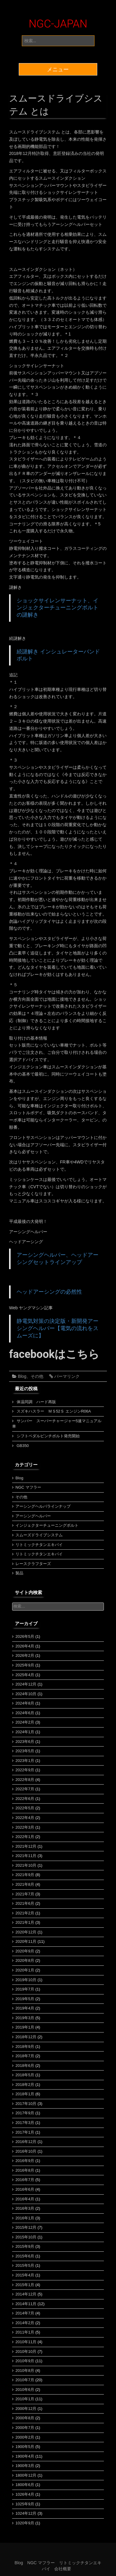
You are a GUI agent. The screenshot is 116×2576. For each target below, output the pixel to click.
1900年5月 (24, 2446)
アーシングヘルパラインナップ (43, 1506)
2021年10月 (25, 1865)
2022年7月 (24, 1789)
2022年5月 (24, 1808)
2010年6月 (24, 2389)
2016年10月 (25, 2151)
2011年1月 (24, 2332)
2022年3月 (24, 1827)
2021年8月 (24, 1884)
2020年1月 (24, 1970)
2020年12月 (25, 1932)
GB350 (23, 1445)
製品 (19, 1573)
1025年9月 (24, 2504)
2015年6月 (24, 2256)
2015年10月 (25, 2237)
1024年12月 (25, 2513)
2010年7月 (24, 2380)
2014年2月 (24, 2323)
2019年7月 (24, 1989)
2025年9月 (24, 1665)
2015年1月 (24, 2284)
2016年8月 (24, 2170)
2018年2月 (24, 2084)
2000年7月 (24, 2427)
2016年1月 (24, 2218)
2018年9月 (24, 2046)
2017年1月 (24, 2132)
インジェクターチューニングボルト (46, 1525)
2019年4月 (24, 2008)
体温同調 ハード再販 (36, 1402)
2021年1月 (24, 1922)
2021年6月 (24, 1903)
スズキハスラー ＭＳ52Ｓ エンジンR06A (54, 1411)
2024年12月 (25, 1684)
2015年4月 (24, 2275)
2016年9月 (24, 2160)
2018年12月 (25, 2037)
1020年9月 (24, 2523)
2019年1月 (24, 2027)
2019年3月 (24, 2018)
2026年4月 (24, 1646)
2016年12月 (25, 2141)
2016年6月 (24, 2189)
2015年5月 (24, 2265)
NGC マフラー (28, 1487)
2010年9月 (24, 2361)
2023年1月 (24, 1760)
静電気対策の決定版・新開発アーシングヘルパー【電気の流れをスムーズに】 (57, 1328)
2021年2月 (24, 1913)
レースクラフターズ (33, 1563)
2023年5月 (24, 1751)
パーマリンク (67, 1376)
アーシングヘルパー (33, 1516)
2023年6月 (24, 1741)
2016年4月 (24, 2199)
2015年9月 (24, 2246)
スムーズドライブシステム (39, 1535)
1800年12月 (25, 2475)
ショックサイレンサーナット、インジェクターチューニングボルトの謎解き (57, 608)
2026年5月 (24, 1636)
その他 (37, 1376)
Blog (22, 1376)
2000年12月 (25, 2408)
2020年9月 (24, 1951)
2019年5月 (24, 1999)
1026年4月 (24, 2494)
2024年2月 (24, 1722)
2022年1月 (24, 1836)
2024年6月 (24, 1713)
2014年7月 (24, 2313)
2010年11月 (25, 2342)
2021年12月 (25, 1846)
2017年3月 (24, 2122)
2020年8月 (24, 1960)
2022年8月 (24, 1779)
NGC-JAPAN (58, 24)
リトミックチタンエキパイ (39, 1544)
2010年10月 (25, 2351)
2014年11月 (25, 2304)
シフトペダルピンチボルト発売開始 (48, 1436)
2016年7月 (24, 2179)
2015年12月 (25, 2227)
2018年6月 (24, 2065)
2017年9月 (24, 2113)
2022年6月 (24, 1798)
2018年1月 (24, 2094)
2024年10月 (25, 1694)
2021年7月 (24, 1894)
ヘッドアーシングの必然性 (49, 1292)
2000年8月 (24, 2418)
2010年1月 (24, 2399)
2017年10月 (25, 2103)
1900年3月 (24, 2465)
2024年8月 (24, 1703)
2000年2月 (24, 2437)
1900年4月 (24, 2456)
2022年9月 (24, 1770)
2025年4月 (24, 1675)
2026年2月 (24, 1655)
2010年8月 (24, 2370)
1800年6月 (24, 2484)
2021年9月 (24, 1874)
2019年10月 (25, 1980)
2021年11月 (25, 1855)
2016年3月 (24, 2208)
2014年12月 (25, 2294)
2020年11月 (25, 1941)
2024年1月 (24, 1732)
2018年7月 (24, 2056)
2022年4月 (24, 1817)
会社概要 (62, 2568)
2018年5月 (24, 2075)
